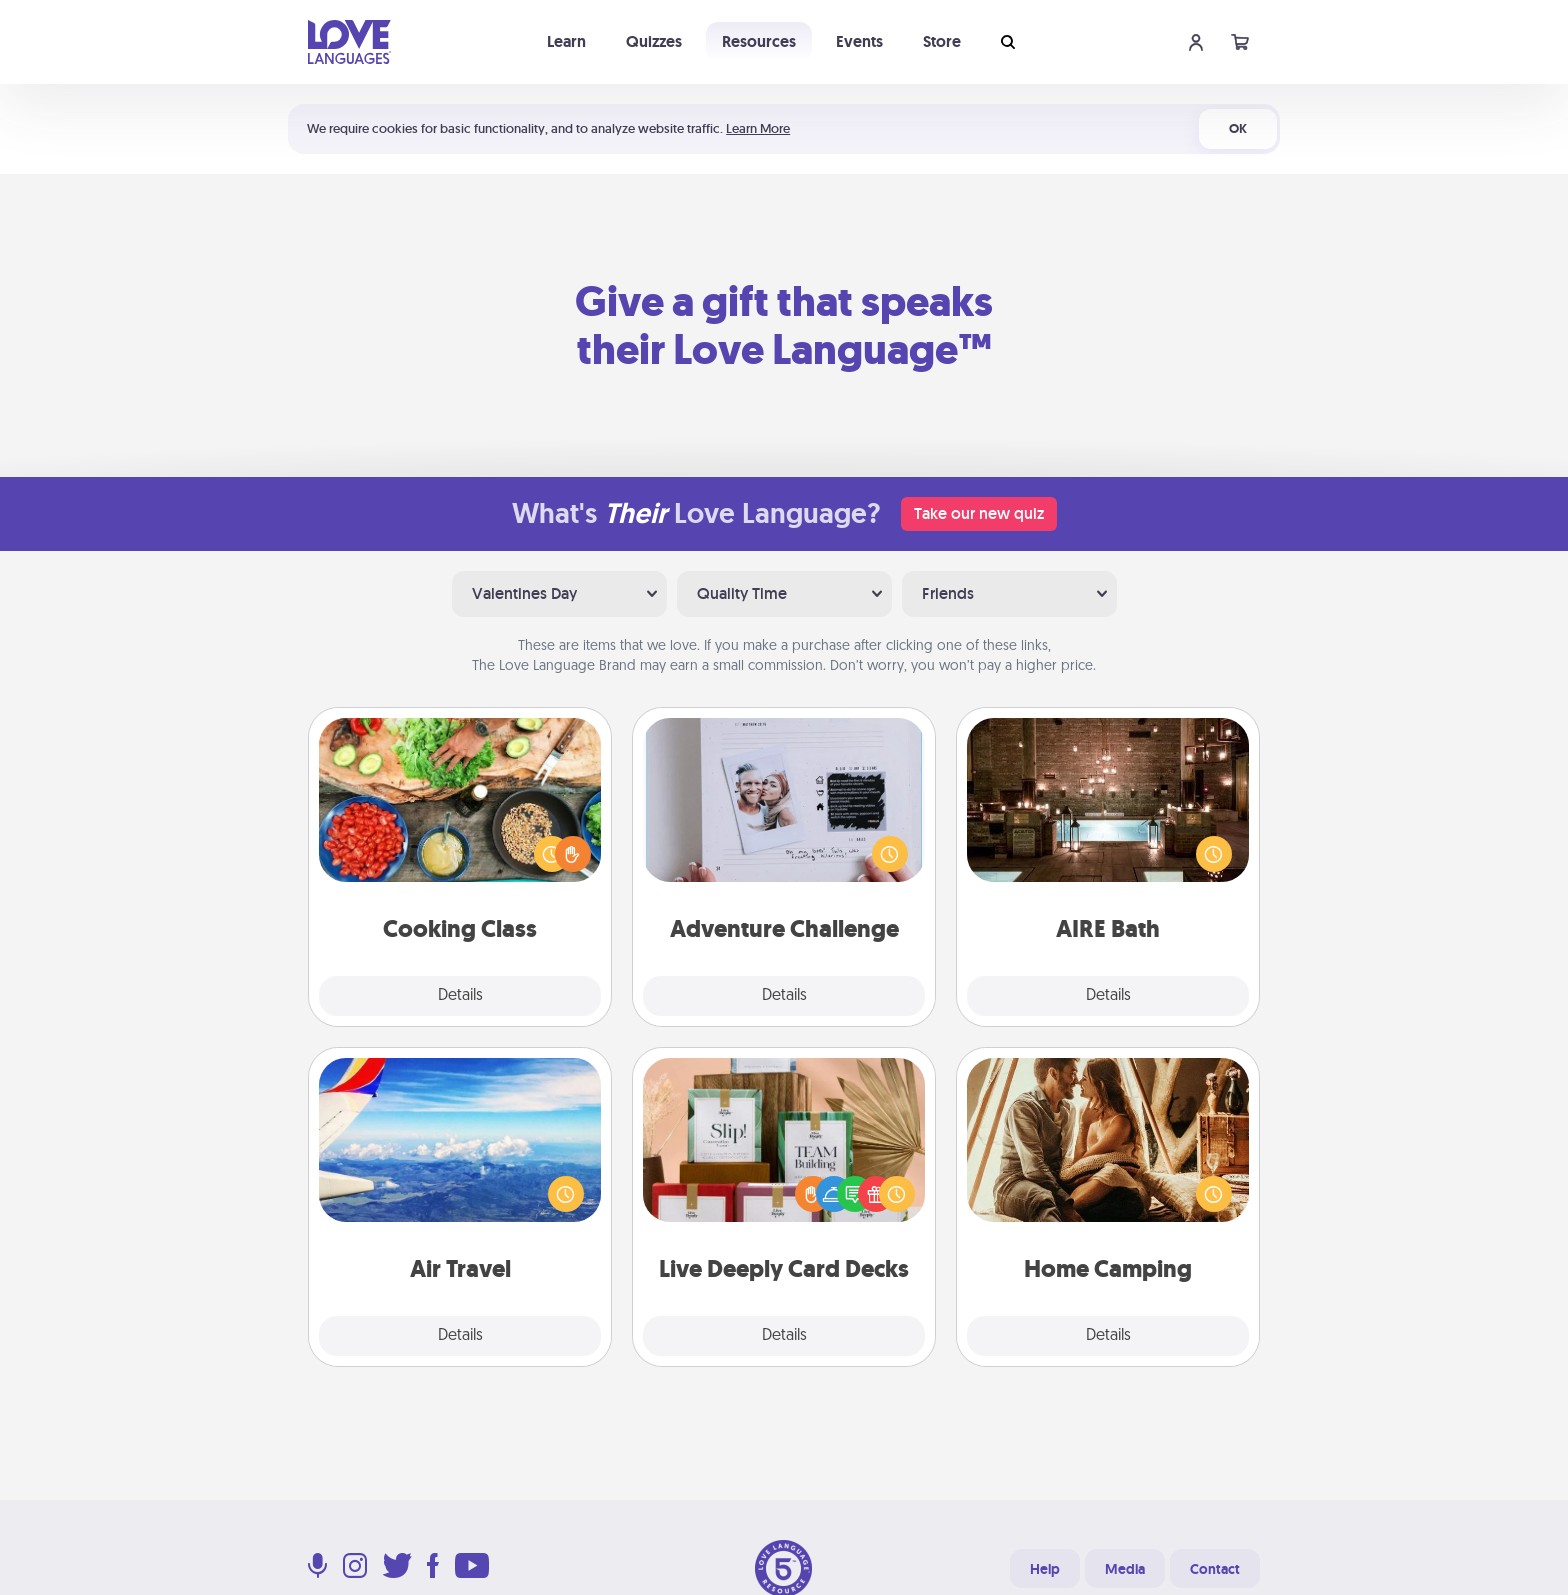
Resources (759, 41)
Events (859, 41)
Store (942, 41)
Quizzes (654, 41)
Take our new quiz (979, 513)
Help (1045, 1569)
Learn (566, 41)
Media (1125, 1569)
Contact (1215, 1569)
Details (460, 996)
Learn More (758, 128)
